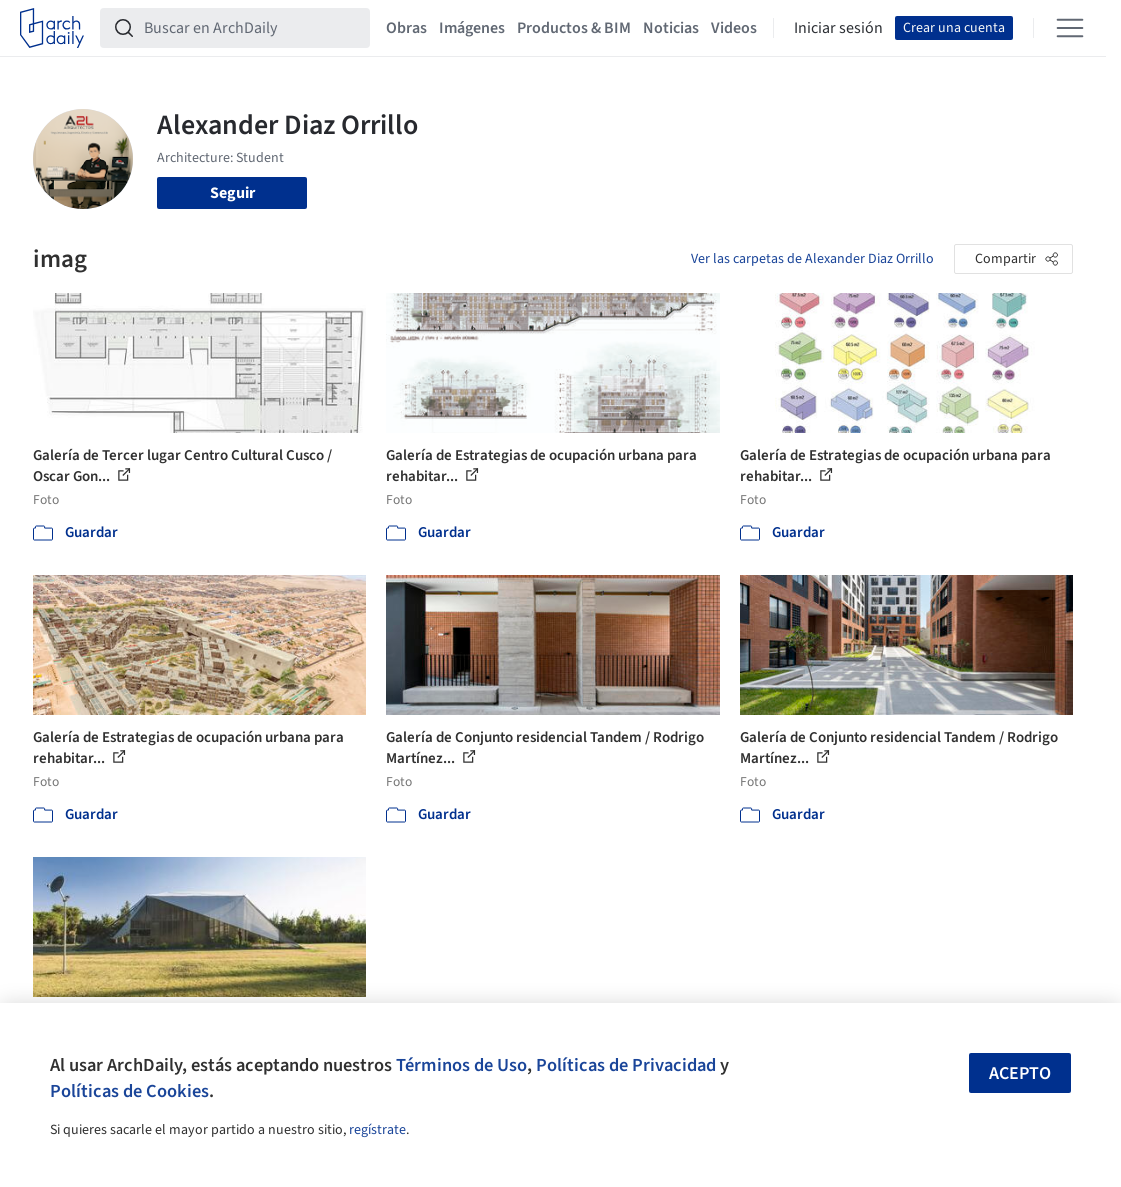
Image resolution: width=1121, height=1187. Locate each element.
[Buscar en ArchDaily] (251, 28)
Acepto (1020, 1073)
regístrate (377, 1130)
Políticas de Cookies (129, 1091)
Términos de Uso (461, 1065)
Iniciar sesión (838, 28)
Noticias (671, 28)
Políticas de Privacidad (626, 1065)
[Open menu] (1070, 28)
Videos (734, 28)
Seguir (232, 193)
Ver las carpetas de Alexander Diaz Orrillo (812, 259)
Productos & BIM (574, 28)
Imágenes (472, 28)
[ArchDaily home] (52, 28)
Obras (406, 28)
